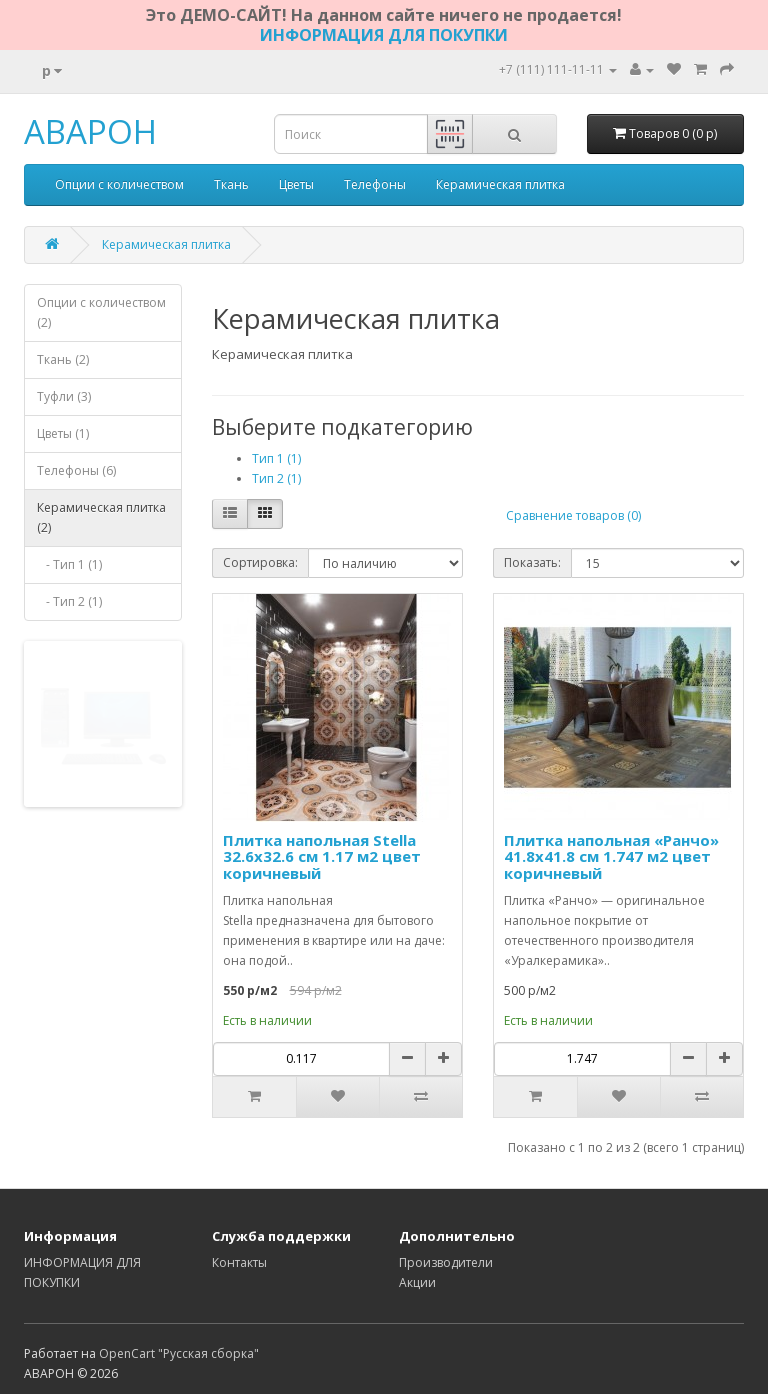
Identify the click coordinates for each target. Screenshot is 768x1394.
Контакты (239, 1262)
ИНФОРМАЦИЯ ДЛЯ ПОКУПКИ (384, 35)
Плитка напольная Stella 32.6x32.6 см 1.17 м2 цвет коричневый (322, 856)
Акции (417, 1282)
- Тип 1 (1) (69, 564)
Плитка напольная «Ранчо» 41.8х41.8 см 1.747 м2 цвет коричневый (611, 856)
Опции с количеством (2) (101, 312)
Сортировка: (260, 562)
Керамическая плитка (500, 184)
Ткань (231, 184)
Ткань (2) (63, 359)
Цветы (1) (63, 433)
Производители (446, 1262)
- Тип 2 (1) (69, 601)
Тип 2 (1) (276, 478)
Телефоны (375, 184)
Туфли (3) (64, 396)
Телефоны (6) (76, 470)
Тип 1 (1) (276, 458)
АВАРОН (90, 131)
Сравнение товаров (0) (573, 515)
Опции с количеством (119, 184)
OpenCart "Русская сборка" (179, 1353)
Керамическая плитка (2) (101, 517)
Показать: (532, 562)
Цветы (296, 184)
